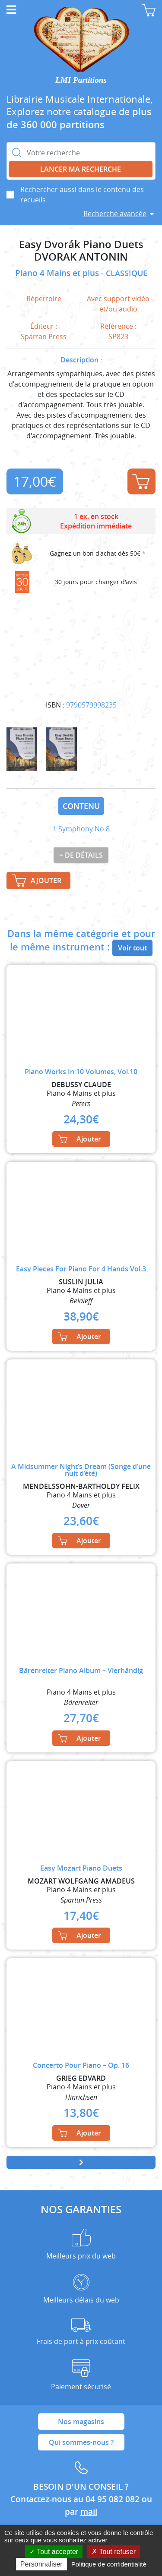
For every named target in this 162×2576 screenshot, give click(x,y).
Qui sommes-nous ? (81, 2442)
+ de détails (81, 855)
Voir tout (132, 948)
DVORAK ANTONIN (81, 257)
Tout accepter (53, 2551)
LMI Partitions (81, 80)
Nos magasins (81, 2421)
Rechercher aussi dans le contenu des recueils (82, 194)
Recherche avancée (114, 213)
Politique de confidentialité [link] (108, 2564)
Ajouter (140, 481)
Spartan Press (44, 336)
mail (88, 2511)
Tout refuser (114, 2551)
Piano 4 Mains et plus (58, 273)
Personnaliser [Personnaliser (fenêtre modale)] (41, 2564)
